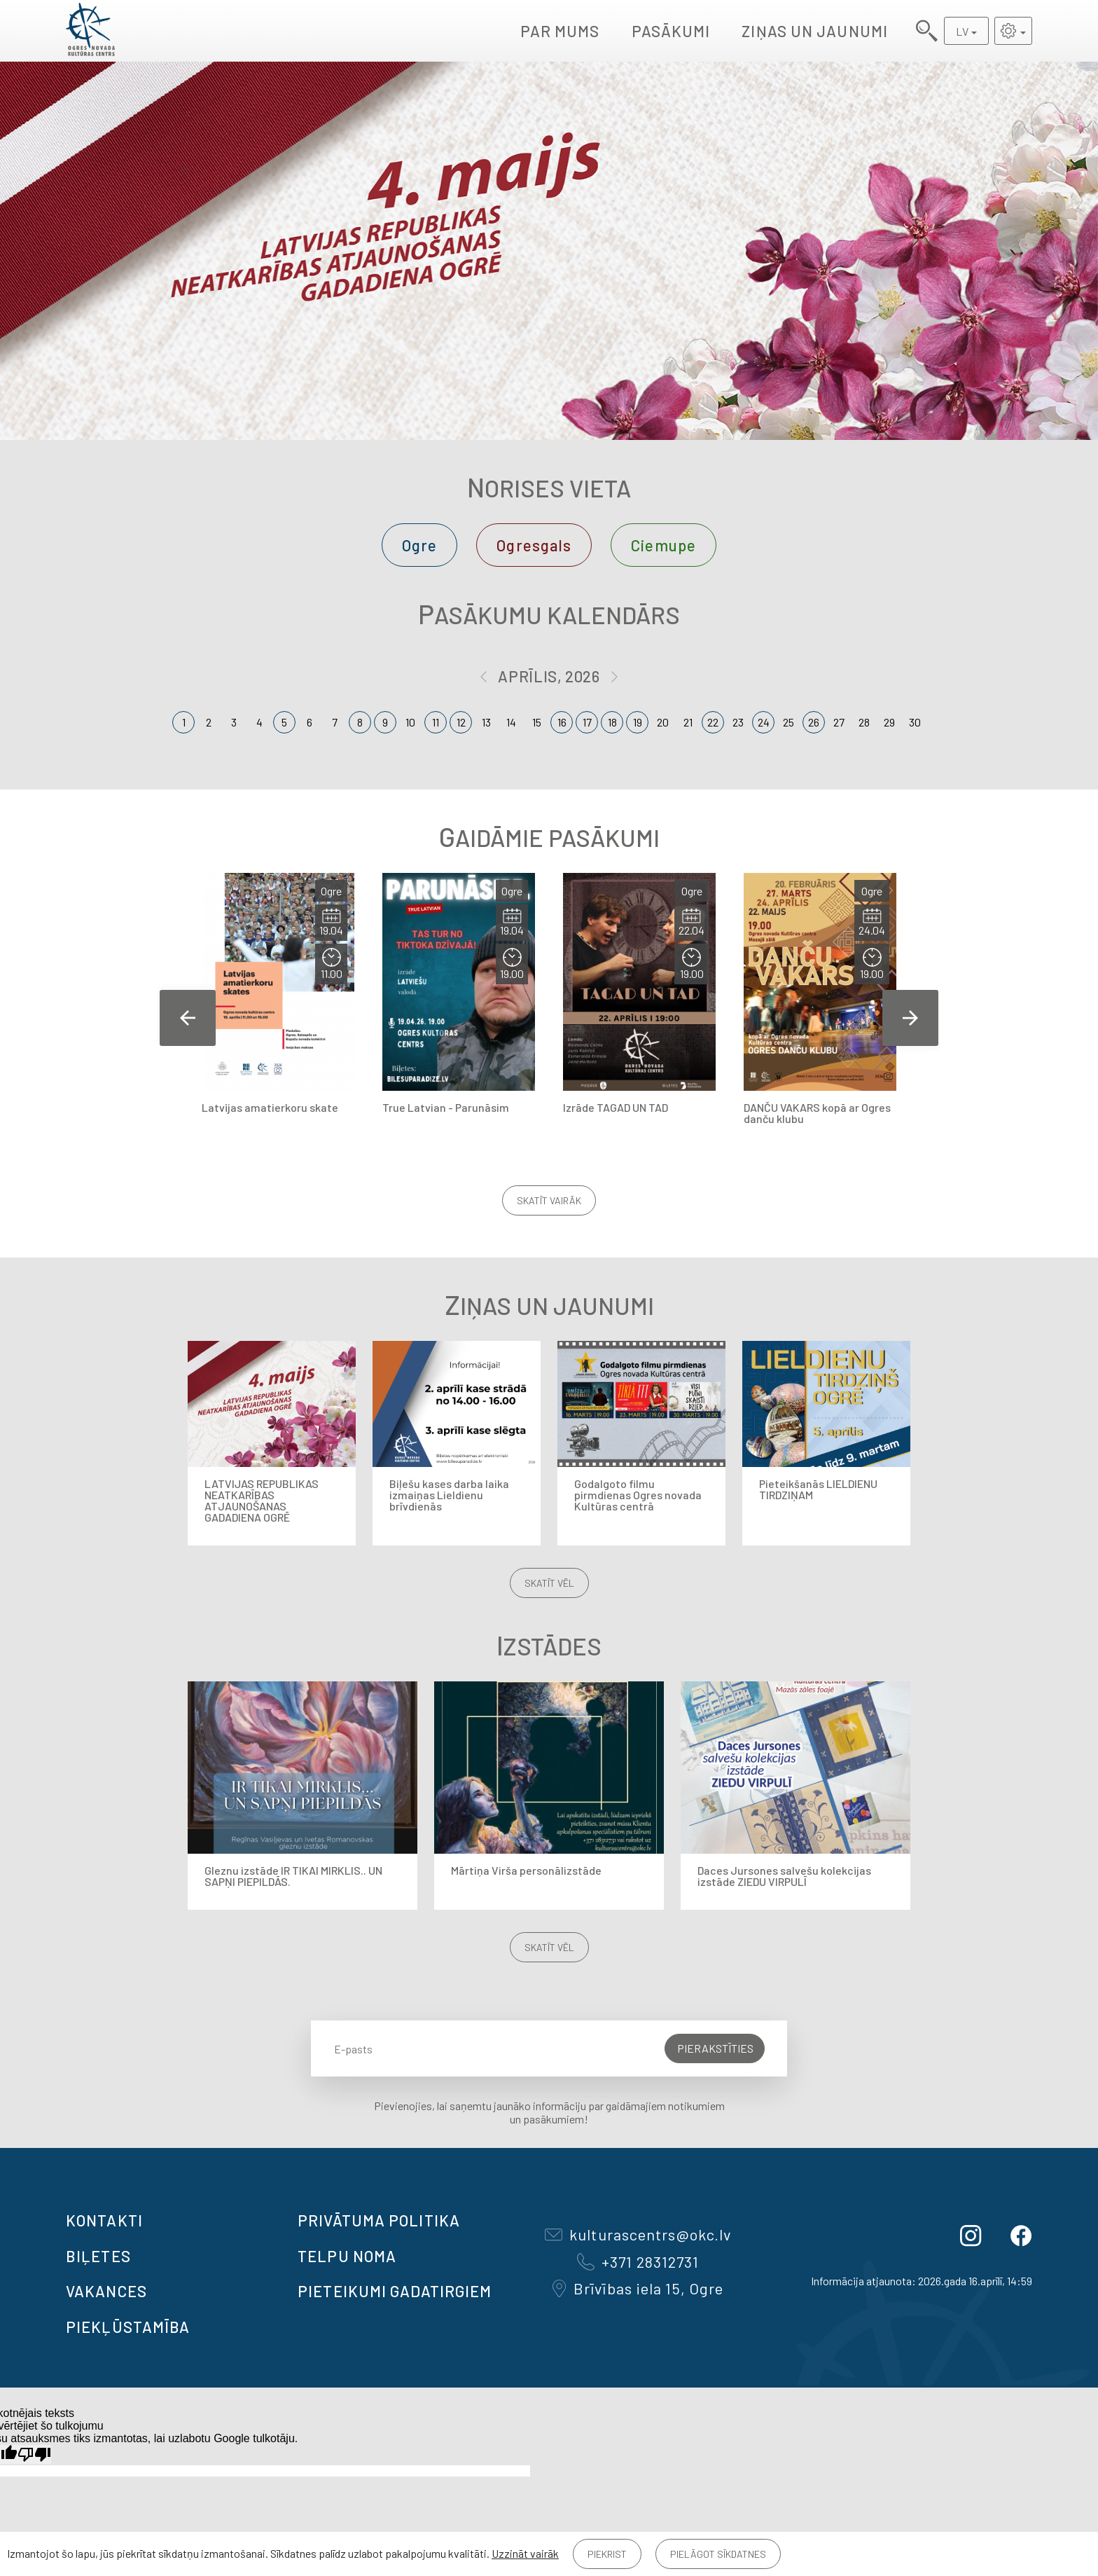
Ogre (419, 545)
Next (910, 1018)
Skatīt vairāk (549, 1200)
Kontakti (104, 2220)
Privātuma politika (379, 2220)
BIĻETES (98, 2256)
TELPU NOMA (347, 2256)
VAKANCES (106, 2291)
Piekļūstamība (128, 2326)
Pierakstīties (715, 2048)
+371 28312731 (638, 2261)
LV (962, 31)
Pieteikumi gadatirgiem (395, 2291)
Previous (188, 1018)
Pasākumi (671, 31)
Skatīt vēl (549, 1583)
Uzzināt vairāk (525, 2553)
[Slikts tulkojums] (34, 2454)
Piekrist (607, 2554)
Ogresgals (533, 545)
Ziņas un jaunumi (815, 31)
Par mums (560, 31)
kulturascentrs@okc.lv (638, 2234)
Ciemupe (663, 545)
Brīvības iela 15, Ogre (638, 2288)
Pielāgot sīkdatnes (718, 2554)
